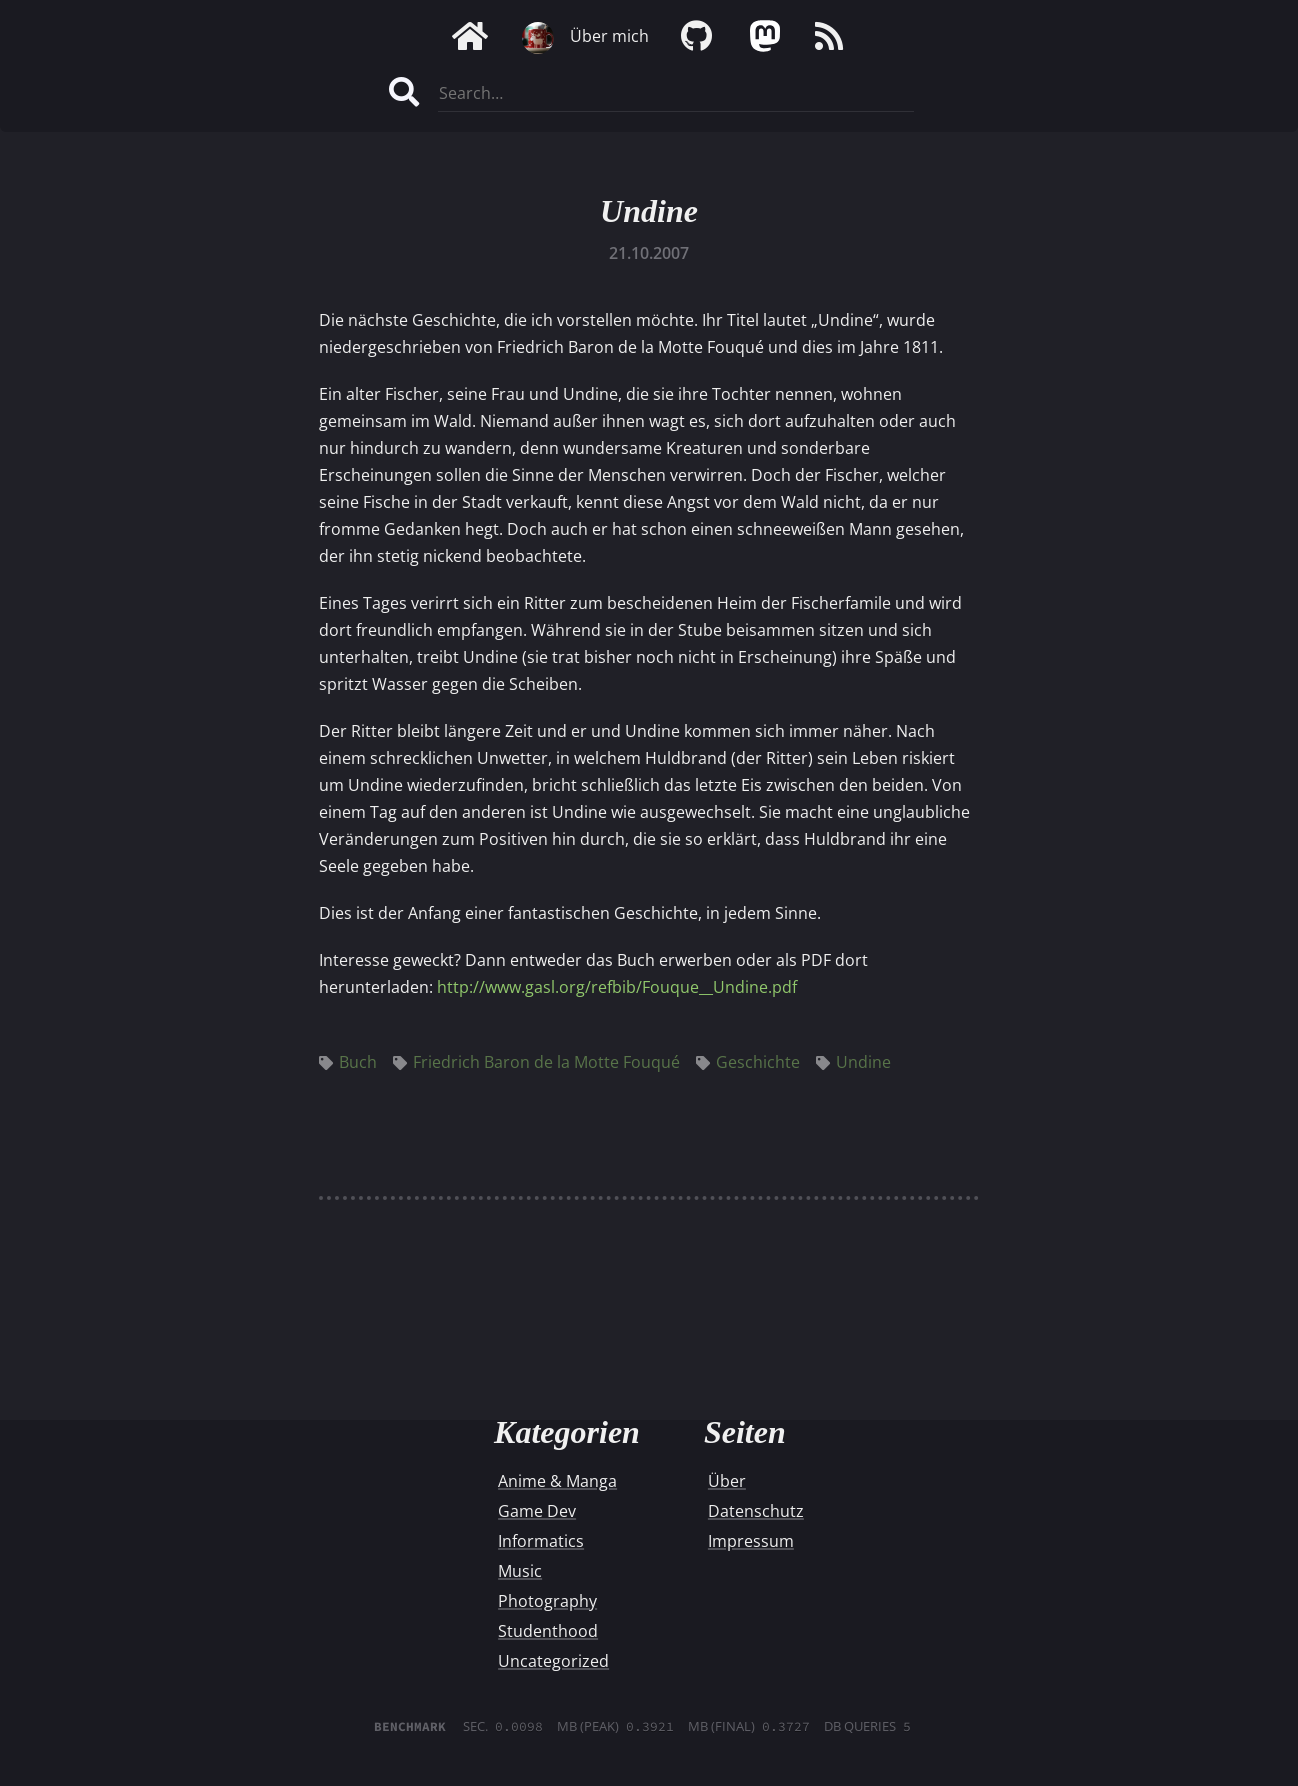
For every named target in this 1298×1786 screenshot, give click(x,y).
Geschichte (748, 1062)
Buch (348, 1062)
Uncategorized (553, 1661)
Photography (547, 1601)
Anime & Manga (557, 1481)
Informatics (541, 1541)
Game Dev (537, 1511)
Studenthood (548, 1631)
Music (520, 1571)
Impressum (751, 1541)
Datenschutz (756, 1511)
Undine (649, 211)
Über (727, 1481)
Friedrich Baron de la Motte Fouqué (536, 1062)
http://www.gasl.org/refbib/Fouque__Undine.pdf (617, 987)
